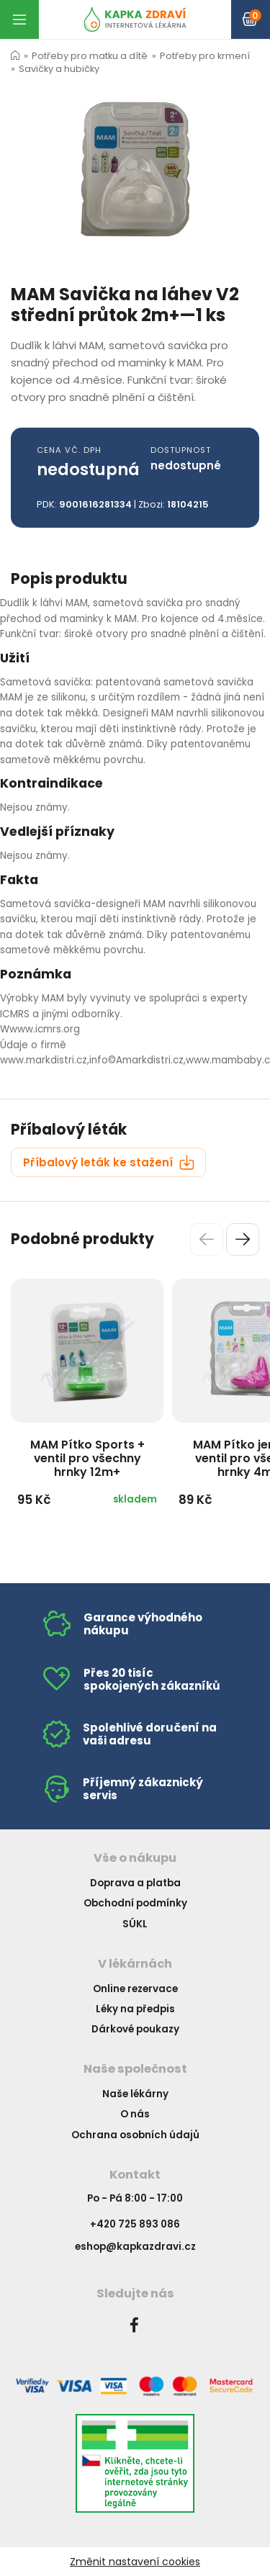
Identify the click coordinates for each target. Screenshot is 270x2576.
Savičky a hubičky (59, 69)
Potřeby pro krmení (205, 56)
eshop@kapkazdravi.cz (135, 2246)
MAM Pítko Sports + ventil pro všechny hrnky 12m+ (87, 1458)
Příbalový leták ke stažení (108, 1162)
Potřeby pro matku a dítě (90, 56)
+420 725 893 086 (135, 2224)
